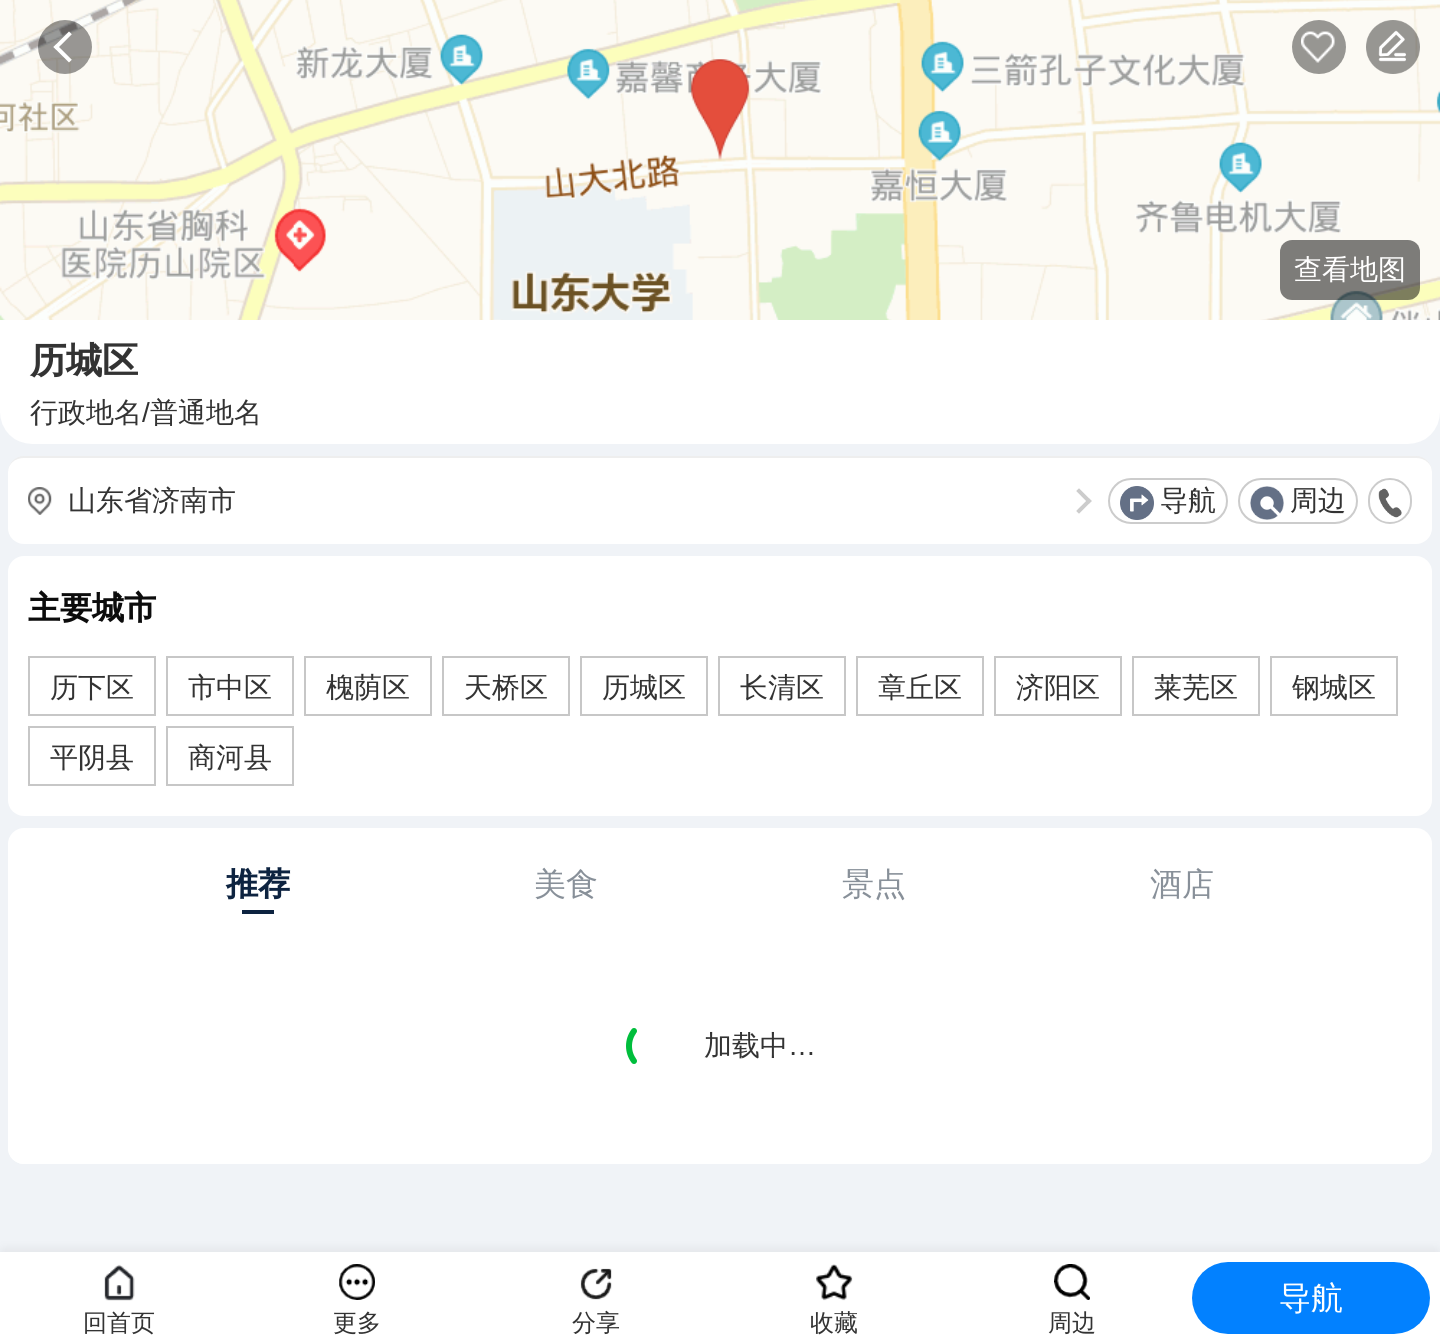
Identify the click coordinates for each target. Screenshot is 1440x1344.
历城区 (644, 687)
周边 (1318, 500)
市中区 (230, 687)
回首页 (119, 1322)
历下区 (92, 687)
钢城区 (1334, 687)
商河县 (230, 757)
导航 (1188, 500)
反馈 (1393, 47)
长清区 (782, 687)
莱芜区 (1196, 687)
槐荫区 (368, 687)
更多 (357, 1322)
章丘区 (920, 687)
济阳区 (1058, 687)
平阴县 (92, 757)
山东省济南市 (152, 500)
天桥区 (506, 687)
